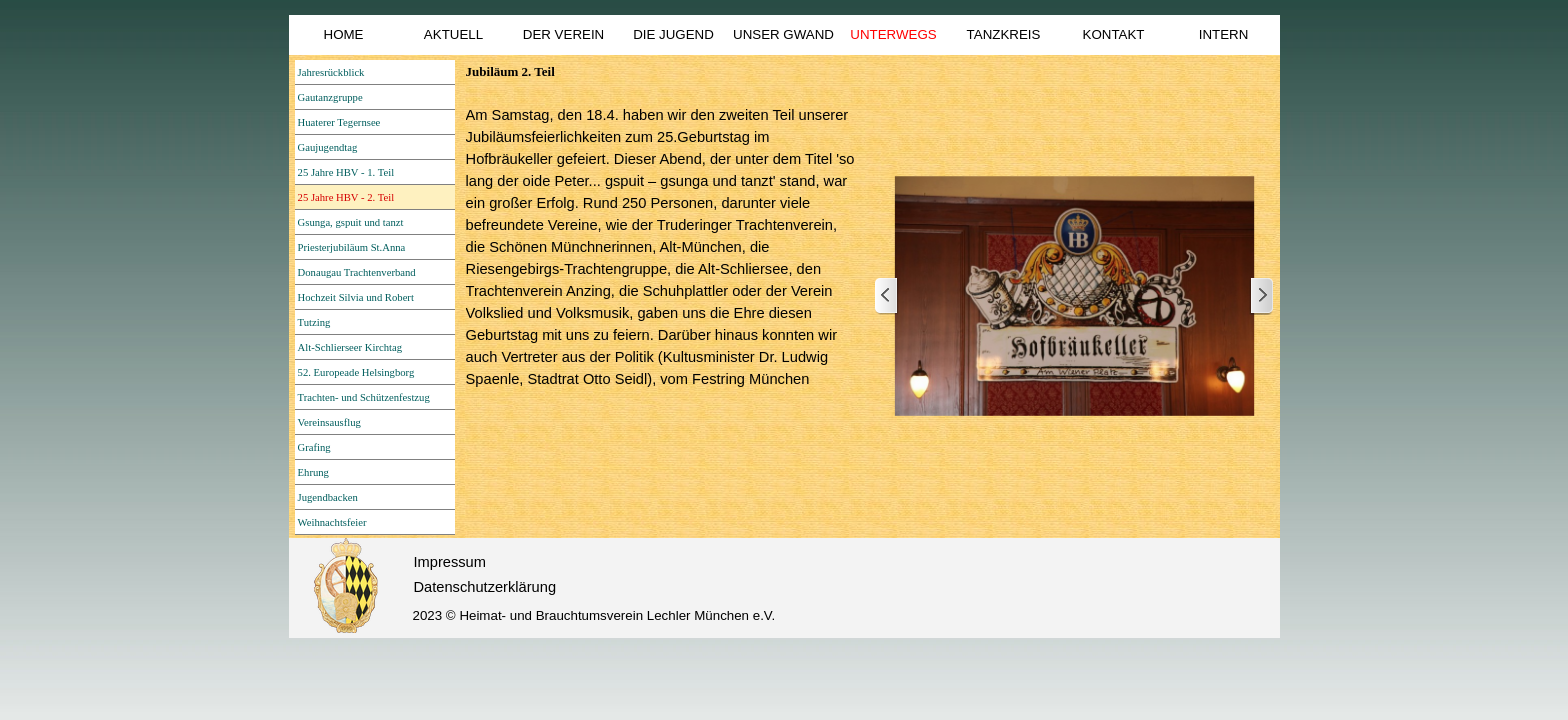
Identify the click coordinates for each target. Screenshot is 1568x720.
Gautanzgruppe (330, 97)
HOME (344, 34)
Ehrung (313, 472)
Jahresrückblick (331, 72)
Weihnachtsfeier (332, 522)
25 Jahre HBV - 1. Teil (346, 172)
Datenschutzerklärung (485, 587)
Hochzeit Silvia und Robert (356, 297)
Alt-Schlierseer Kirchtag (350, 347)
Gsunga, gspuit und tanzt (351, 222)
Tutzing (314, 322)
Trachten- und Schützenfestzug (364, 397)
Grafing (314, 447)
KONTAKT (1114, 34)
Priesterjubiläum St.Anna (352, 247)
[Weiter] (1261, 296)
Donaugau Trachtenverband (357, 272)
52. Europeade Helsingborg (356, 372)
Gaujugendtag (328, 147)
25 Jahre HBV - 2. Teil (346, 197)
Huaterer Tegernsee (339, 122)
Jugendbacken (328, 497)
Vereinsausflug (329, 422)
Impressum (450, 562)
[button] (1074, 296)
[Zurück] (887, 296)
